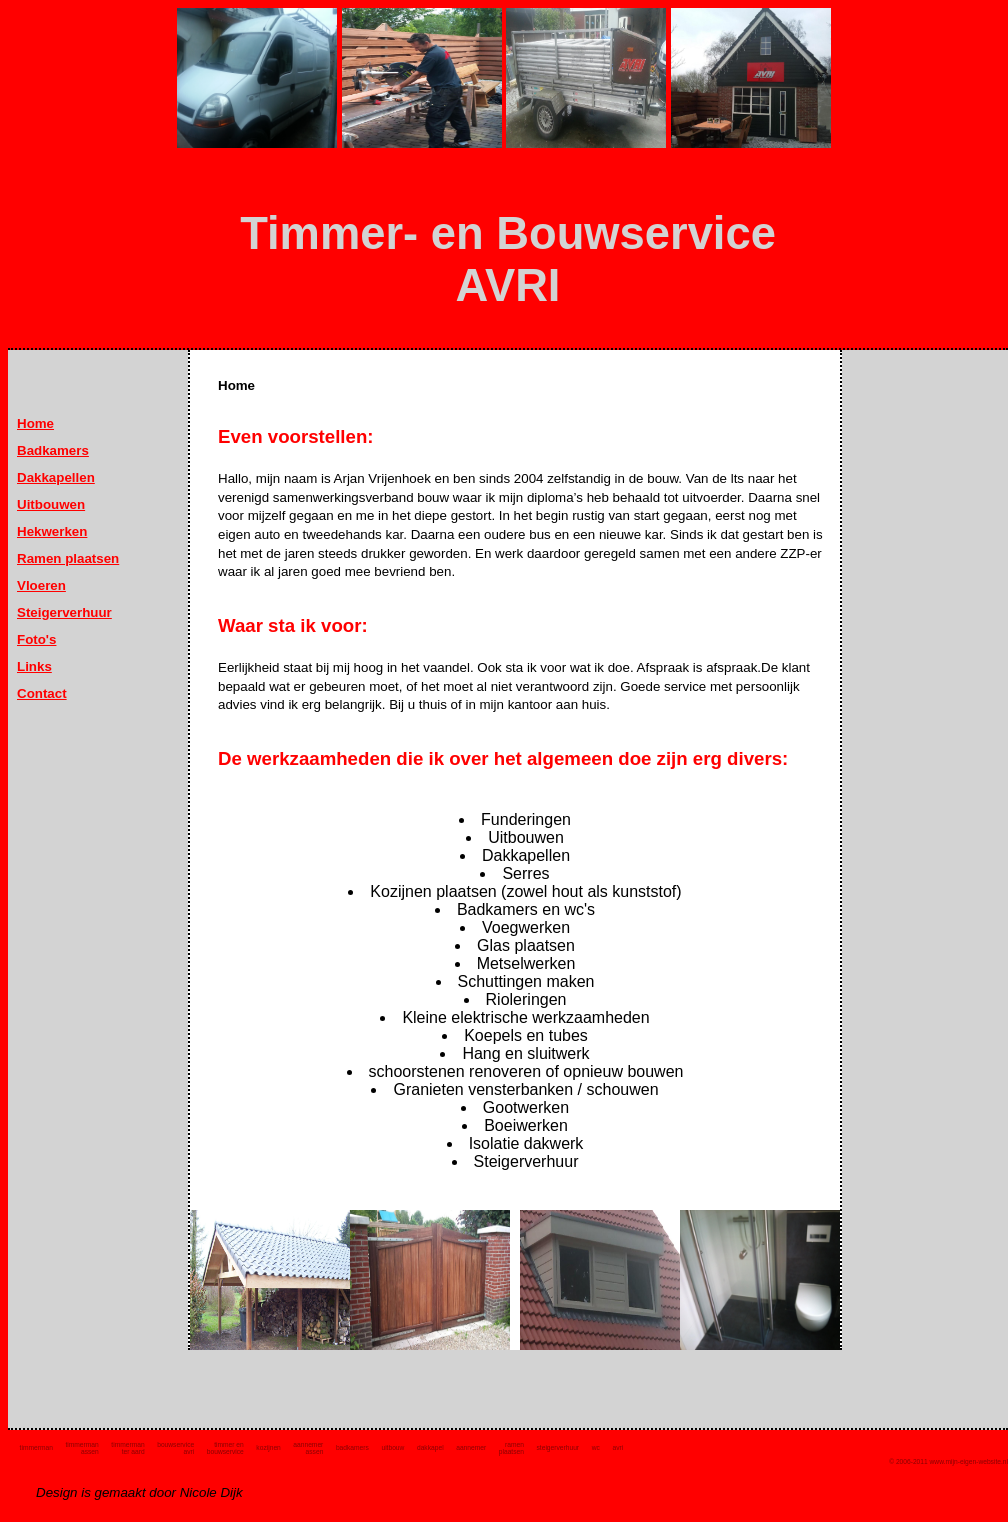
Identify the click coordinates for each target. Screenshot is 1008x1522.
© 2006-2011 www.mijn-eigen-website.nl (948, 1461)
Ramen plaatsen (68, 558)
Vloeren (41, 585)
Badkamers (53, 450)
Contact (42, 693)
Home (35, 423)
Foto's (36, 639)
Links (34, 666)
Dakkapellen (56, 477)
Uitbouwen (51, 504)
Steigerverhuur (64, 612)
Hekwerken (52, 531)
